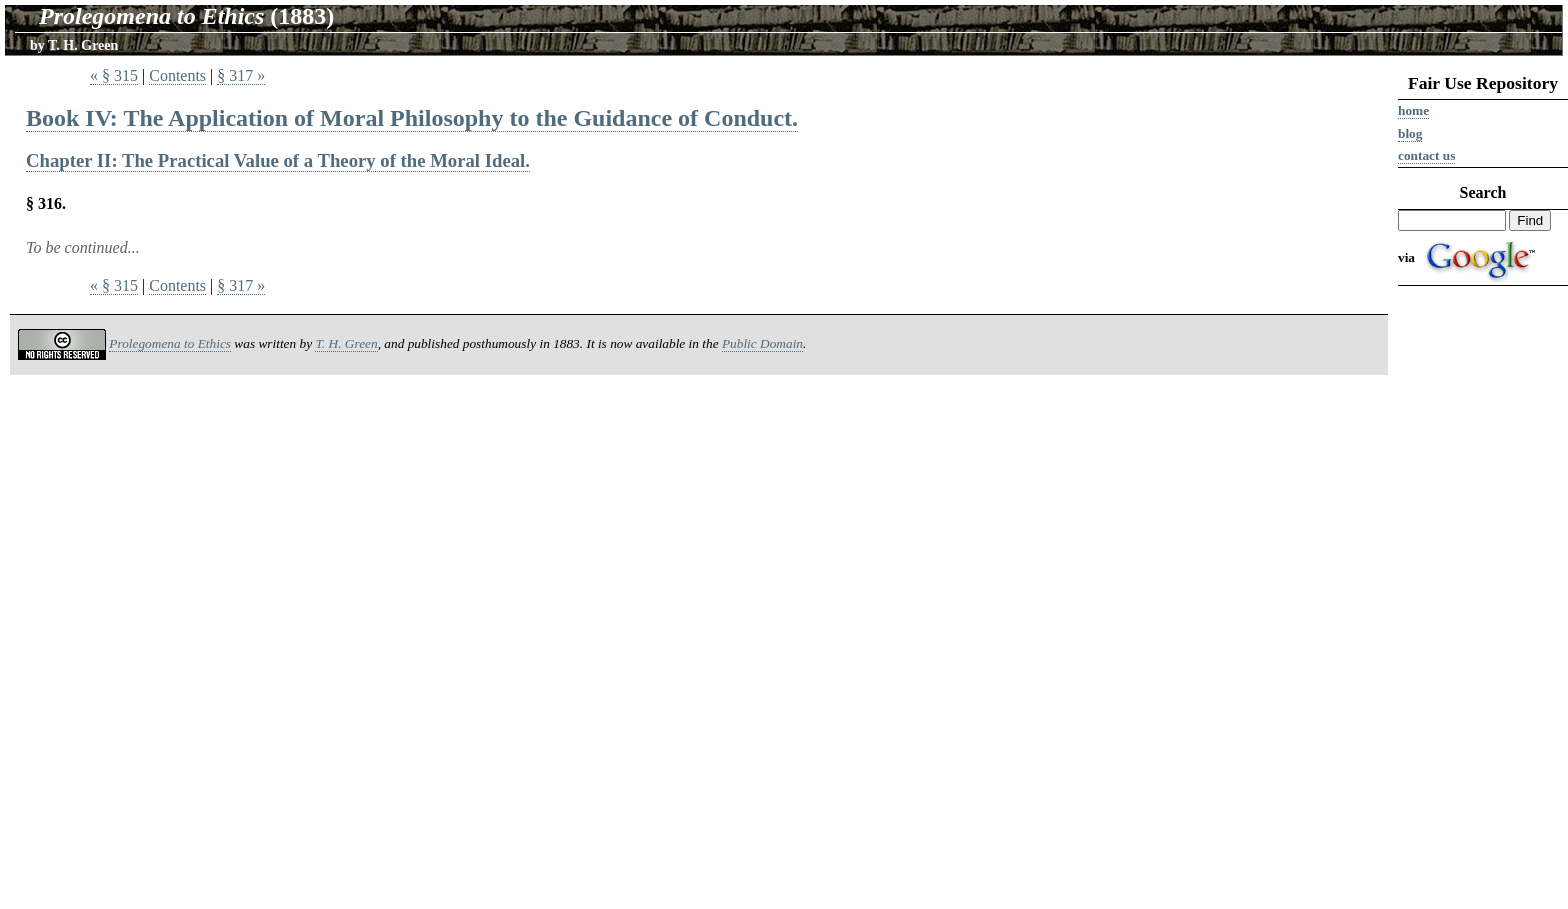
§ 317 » (241, 75)
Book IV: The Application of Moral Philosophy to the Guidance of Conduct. (412, 118)
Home (1413, 110)
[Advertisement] (1483, 602)
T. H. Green (83, 45)
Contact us (1426, 155)
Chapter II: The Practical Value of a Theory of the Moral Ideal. (278, 160)
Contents (177, 75)
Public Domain (762, 343)
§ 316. (46, 203)
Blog (1410, 133)
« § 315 (114, 75)
